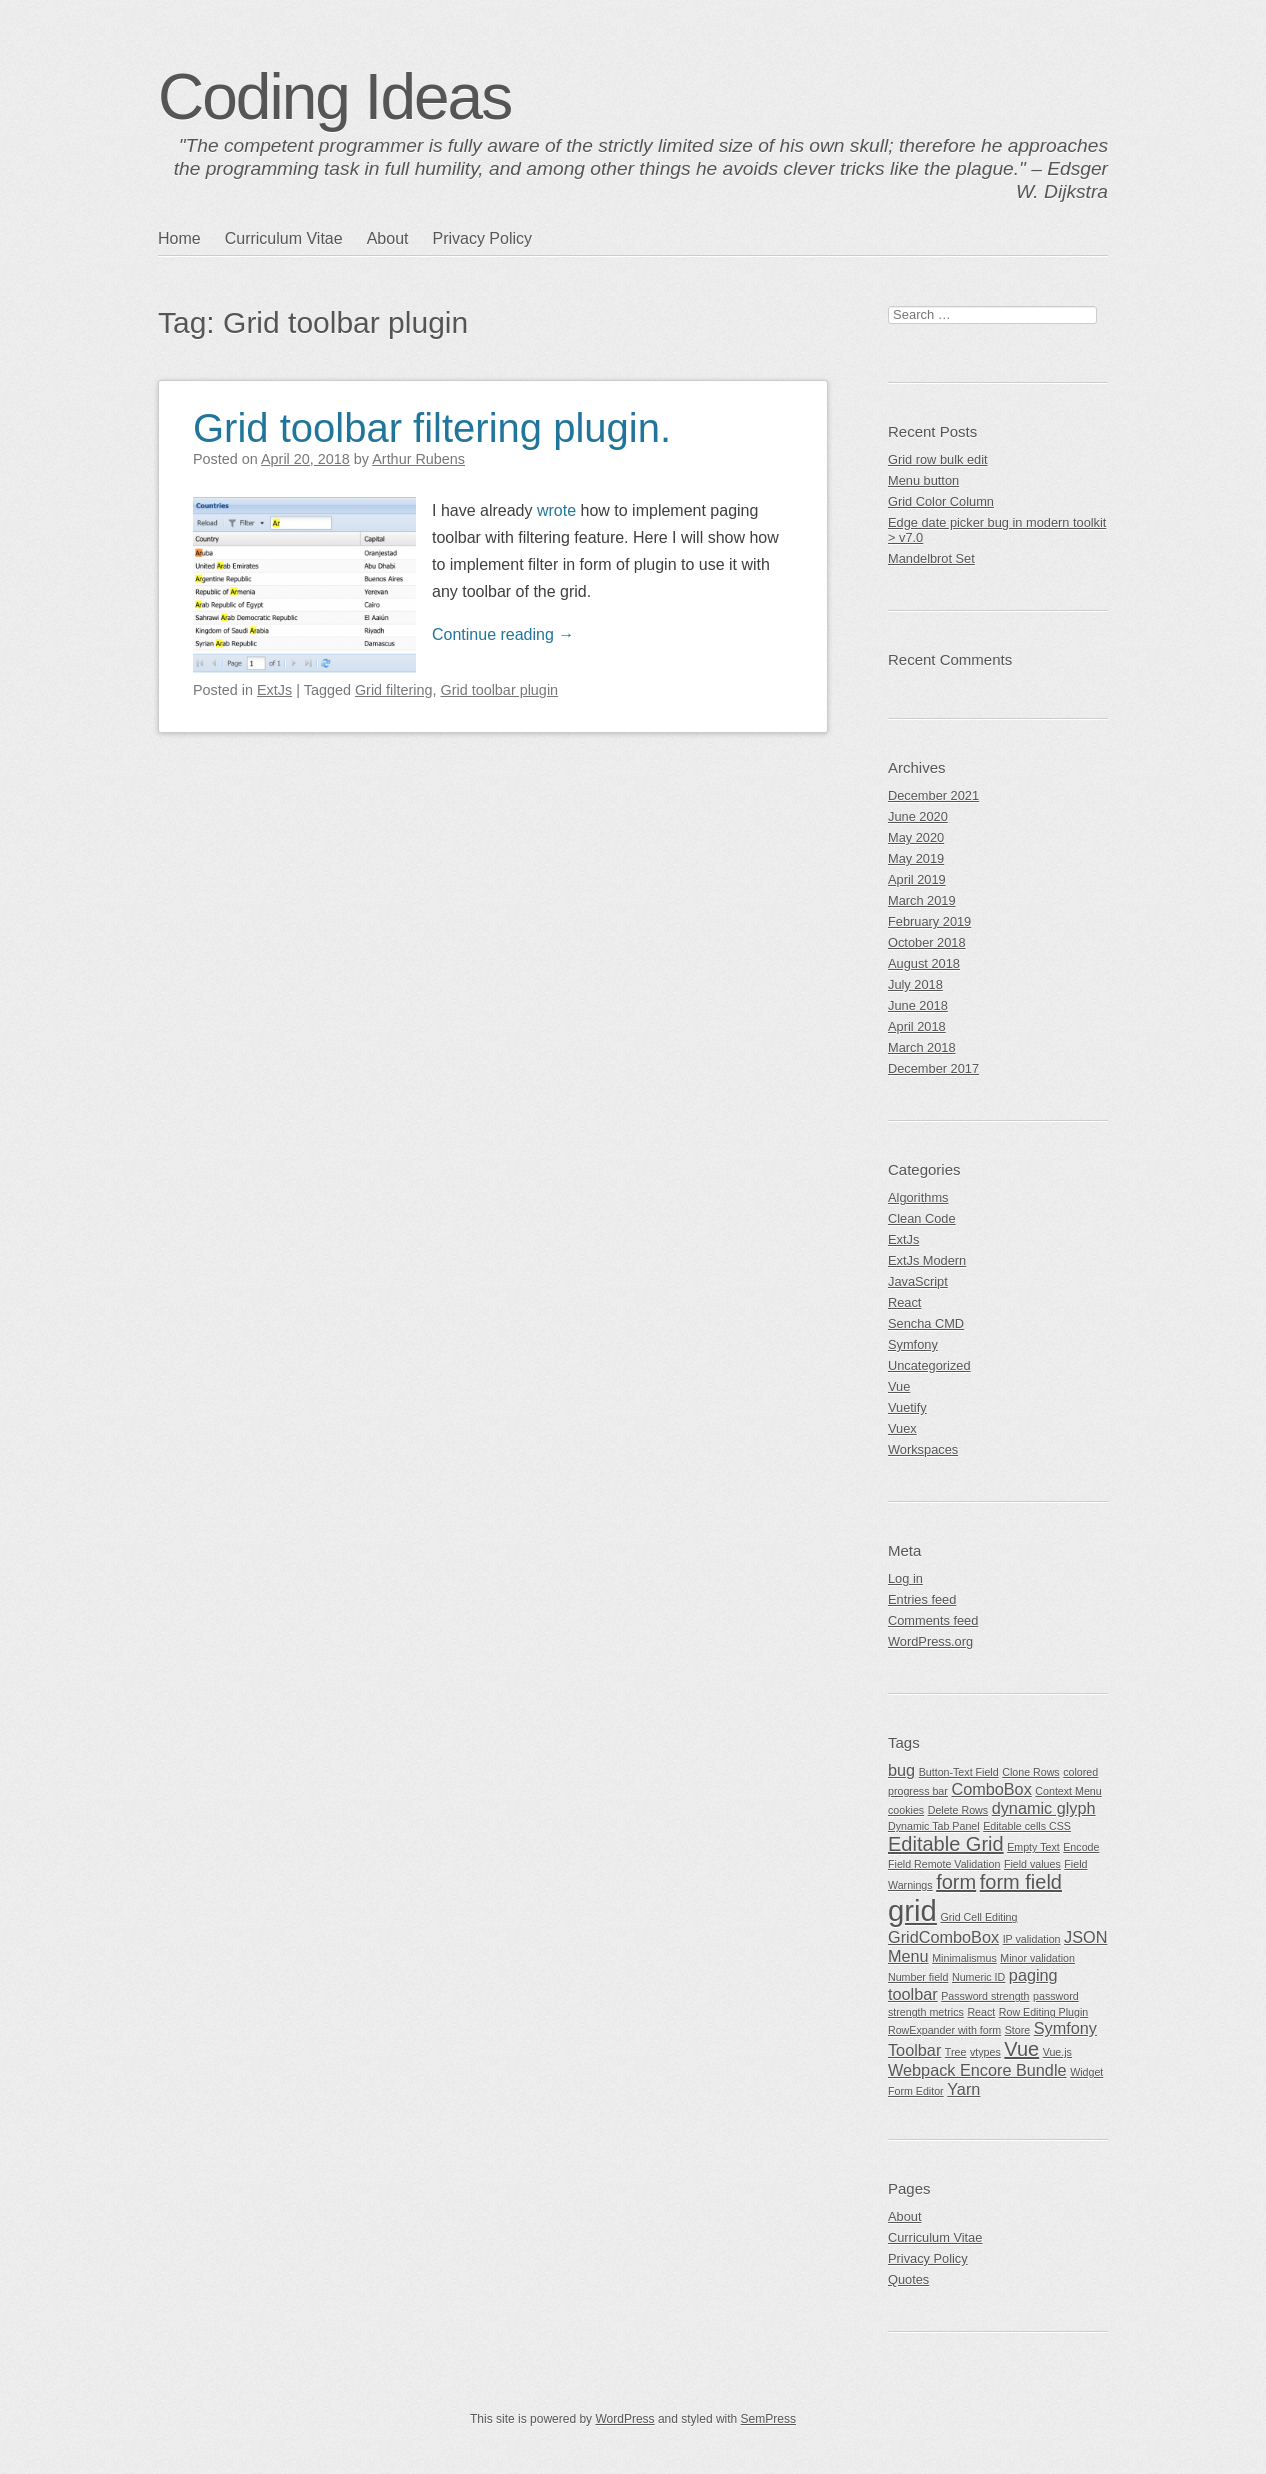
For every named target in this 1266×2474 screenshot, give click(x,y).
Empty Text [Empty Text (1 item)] (1033, 1847)
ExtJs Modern (927, 1260)
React (904, 1302)
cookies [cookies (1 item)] (906, 1810)
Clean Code (922, 1218)
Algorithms (918, 1197)
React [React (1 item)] (981, 2012)
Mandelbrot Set (931, 558)
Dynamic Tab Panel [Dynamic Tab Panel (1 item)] (934, 1826)
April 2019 (917, 879)
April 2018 (917, 1026)
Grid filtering (394, 690)
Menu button (923, 480)
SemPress (768, 2419)
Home (179, 238)
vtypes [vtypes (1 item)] (985, 2052)
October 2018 (927, 942)
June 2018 (918, 1005)
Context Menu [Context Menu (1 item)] (1068, 1791)
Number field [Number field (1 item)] (918, 1977)
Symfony (913, 1344)
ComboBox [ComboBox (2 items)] (991, 1789)
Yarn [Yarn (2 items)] (963, 2089)
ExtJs (274, 690)
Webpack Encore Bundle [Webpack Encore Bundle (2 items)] (977, 2070)
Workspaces (923, 1449)
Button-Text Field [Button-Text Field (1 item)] (959, 1772)
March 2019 (922, 900)
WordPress (624, 2419)
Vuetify (907, 1407)
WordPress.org (930, 1641)
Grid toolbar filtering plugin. (432, 428)
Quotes (908, 2279)
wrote (556, 510)
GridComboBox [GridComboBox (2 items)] (943, 1937)
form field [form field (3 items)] (1021, 1882)
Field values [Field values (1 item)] (1032, 1864)
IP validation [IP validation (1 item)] (1032, 1939)
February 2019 (929, 921)
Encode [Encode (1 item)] (1081, 1847)
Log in (905, 1578)
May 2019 (916, 858)
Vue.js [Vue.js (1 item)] (1057, 2052)
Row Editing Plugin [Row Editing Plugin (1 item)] (1043, 2012)
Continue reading (503, 634)
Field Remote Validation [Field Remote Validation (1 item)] (944, 1864)
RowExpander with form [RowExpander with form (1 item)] (944, 2030)
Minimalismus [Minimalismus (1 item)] (964, 1958)
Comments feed (933, 1620)
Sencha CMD (926, 1323)
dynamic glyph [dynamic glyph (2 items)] (1044, 1808)
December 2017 (933, 1068)
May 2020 (916, 837)
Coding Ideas (334, 97)
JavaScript (918, 1281)
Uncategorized (929, 1365)
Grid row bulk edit (938, 459)
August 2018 (924, 963)
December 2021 (933, 795)
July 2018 (915, 984)
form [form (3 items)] (956, 1882)
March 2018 (922, 1047)
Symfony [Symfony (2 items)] (1065, 2028)
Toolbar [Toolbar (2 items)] (914, 2050)
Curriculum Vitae (284, 238)
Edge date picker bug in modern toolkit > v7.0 (997, 530)
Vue (899, 1386)
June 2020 (918, 816)
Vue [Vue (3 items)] (1021, 2049)
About (388, 238)
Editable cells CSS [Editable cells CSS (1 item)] (1027, 1826)
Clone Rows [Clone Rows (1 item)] (1030, 1772)
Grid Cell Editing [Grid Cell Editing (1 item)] (978, 1917)
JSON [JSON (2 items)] (1085, 1937)
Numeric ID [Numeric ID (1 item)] (978, 1977)
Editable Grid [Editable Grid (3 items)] (946, 1844)
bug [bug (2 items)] (901, 1770)
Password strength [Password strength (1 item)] (985, 1996)
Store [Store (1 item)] (1017, 2030)
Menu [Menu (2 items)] (908, 1956)
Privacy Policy (482, 238)
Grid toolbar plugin (499, 690)
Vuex (902, 1428)
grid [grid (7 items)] (912, 1910)
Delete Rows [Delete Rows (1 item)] (958, 1810)
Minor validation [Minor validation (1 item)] (1037, 1958)
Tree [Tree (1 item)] (956, 2052)
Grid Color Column (941, 501)
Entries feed (922, 1599)
